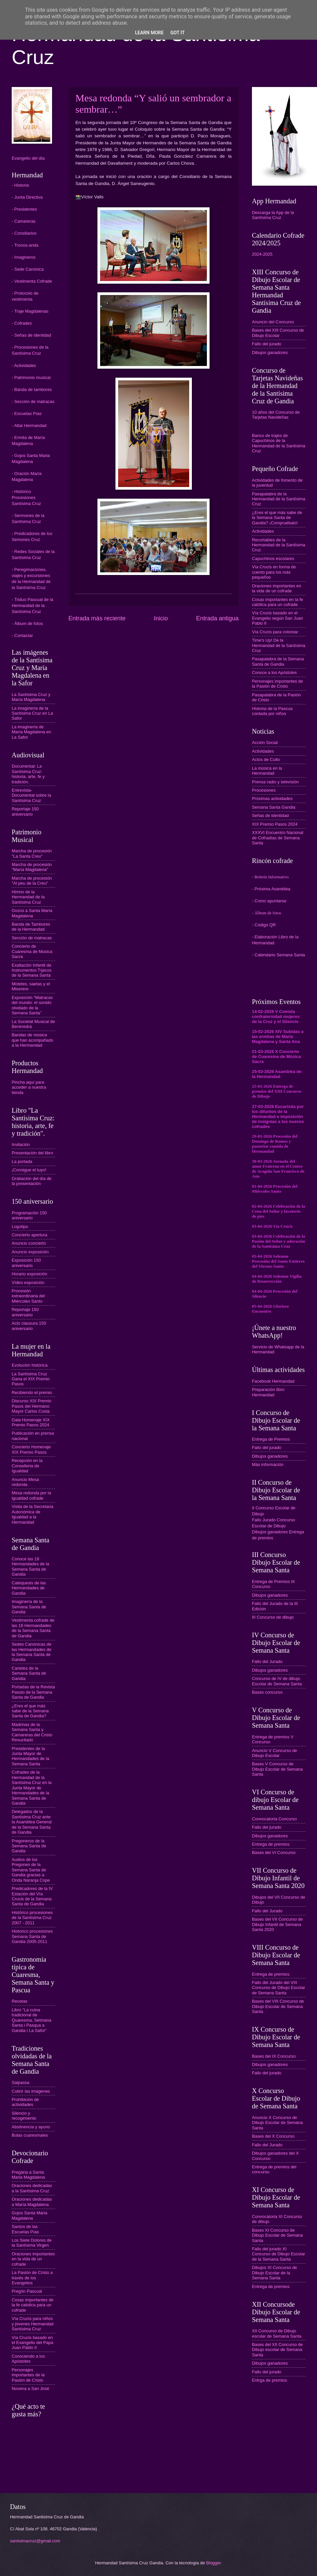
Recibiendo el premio (32, 1392)
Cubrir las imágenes (31, 2091)
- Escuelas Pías (26, 413)
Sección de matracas (32, 937)
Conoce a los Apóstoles (274, 672)
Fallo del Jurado (267, 1661)
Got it (177, 32)
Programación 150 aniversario (29, 1215)
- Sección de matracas (33, 401)
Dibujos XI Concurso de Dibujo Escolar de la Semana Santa (274, 2272)
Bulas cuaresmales (30, 2135)
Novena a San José (30, 2388)
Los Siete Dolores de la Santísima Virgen (32, 2243)
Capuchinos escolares (273, 558)
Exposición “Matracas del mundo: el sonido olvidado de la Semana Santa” (32, 1005)
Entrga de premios (269, 2380)
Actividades (263, 531)
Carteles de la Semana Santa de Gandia (29, 1673)
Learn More (149, 32)
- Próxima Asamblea (271, 888)
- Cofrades (22, 323)
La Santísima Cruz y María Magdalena (31, 697)
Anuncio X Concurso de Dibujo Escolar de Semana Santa (277, 2122)
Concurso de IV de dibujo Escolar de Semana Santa (277, 1681)
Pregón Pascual (27, 2291)
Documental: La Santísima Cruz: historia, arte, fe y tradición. (28, 774)
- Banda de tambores (32, 389)
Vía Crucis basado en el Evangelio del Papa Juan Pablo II (32, 2342)
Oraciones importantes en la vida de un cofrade (33, 2259)
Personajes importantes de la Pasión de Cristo (28, 2375)
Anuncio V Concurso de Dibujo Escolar (274, 1753)
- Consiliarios (24, 233)
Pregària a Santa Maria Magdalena (28, 2175)
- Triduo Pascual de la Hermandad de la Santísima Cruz (32, 605)
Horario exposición (29, 1273)
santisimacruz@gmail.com (35, 2540)
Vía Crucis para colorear (275, 631)
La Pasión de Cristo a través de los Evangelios (32, 2277)
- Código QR (264, 924)
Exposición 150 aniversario (26, 1263)
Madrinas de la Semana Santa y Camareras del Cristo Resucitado (32, 1732)
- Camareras (24, 221)
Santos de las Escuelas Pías (25, 2229)
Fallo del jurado (266, 343)
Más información (267, 1464)
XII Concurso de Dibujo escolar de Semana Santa (276, 2333)
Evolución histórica (29, 1365)
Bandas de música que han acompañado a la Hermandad (32, 1040)
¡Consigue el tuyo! (29, 1169)
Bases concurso (267, 1692)
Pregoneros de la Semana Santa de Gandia (29, 1846)
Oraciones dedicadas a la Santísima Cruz (32, 2188)
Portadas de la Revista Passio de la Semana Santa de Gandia (33, 1692)
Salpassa (20, 2082)
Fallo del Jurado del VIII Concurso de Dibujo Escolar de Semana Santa (278, 1987)
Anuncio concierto (29, 1243)
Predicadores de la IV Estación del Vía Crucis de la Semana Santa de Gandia (32, 1896)
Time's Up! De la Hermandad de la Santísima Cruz (278, 645)
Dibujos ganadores (270, 352)
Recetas (19, 2001)
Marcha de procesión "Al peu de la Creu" (32, 881)
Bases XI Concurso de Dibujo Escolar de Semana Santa (277, 2235)
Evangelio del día (28, 158)
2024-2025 (262, 254)
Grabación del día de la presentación (32, 1181)
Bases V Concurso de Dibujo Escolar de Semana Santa (277, 1769)
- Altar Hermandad (29, 425)
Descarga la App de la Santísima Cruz (273, 215)
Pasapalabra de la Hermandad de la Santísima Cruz (278, 499)
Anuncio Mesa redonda (25, 1482)
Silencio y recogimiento (24, 2116)
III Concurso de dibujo (273, 1617)
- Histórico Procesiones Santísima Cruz (26, 497)
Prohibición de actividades (25, 2102)
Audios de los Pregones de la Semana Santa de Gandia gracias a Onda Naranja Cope (31, 1870)
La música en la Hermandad (267, 771)
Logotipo (20, 1226)
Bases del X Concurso (273, 2136)
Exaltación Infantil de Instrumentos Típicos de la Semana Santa (31, 970)
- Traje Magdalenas (30, 311)
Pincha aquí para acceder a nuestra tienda (29, 1087)
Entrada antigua (217, 618)
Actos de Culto (266, 759)
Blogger (213, 2562)
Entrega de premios (270, 1844)
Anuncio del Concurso (273, 321)
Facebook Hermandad (273, 1381)
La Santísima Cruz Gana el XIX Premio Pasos (31, 1379)
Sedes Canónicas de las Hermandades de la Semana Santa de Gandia (31, 1652)
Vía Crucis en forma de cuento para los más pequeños (274, 572)
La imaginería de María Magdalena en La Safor (31, 732)
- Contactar (22, 635)
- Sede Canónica (28, 269)
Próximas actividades (272, 798)
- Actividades (24, 365)
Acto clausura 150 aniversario (29, 1326)
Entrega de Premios (271, 1439)
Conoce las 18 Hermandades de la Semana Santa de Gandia (30, 1566)
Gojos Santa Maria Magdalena (29, 2215)
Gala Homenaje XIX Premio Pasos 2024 (31, 1422)
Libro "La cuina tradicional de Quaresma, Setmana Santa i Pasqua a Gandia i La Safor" (31, 2020)
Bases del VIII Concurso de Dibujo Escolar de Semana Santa (278, 2006)
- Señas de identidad (31, 335)
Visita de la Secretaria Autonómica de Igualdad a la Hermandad (32, 1514)
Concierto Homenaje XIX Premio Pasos (31, 1449)
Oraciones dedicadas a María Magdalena (32, 2202)
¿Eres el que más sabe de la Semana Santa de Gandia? (30, 1711)
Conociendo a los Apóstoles (28, 2359)
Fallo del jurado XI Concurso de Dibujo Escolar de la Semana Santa (278, 2254)
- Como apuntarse (269, 900)
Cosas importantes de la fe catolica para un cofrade (32, 2305)
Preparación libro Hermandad (268, 1392)
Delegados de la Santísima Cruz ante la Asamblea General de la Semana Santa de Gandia (32, 1822)
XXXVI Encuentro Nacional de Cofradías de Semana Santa (277, 837)
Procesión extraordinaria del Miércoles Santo (28, 1296)
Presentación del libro (32, 1152)
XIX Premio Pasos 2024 (275, 824)
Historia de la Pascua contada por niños (272, 711)
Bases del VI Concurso (274, 1852)
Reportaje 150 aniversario (25, 811)
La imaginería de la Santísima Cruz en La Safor (32, 713)
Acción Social (265, 742)
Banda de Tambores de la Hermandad (31, 927)
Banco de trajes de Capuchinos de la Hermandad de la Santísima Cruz (278, 443)
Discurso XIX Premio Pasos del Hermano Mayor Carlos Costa (31, 1406)
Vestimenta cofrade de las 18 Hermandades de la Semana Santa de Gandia (33, 1628)
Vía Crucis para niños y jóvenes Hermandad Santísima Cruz (32, 2323)
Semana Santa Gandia (273, 807)
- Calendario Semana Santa (278, 954)
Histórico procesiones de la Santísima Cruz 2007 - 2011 (32, 1917)
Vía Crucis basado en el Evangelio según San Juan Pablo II (277, 618)
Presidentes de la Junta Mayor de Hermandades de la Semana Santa (30, 1756)
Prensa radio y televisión (275, 781)
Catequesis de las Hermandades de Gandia (29, 1588)
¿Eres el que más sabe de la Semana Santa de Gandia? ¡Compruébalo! (277, 517)
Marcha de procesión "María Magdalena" (32, 867)
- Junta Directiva (27, 197)
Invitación (21, 1144)
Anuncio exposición (30, 1251)
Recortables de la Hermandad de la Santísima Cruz (278, 545)
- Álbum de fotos (27, 623)
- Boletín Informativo (270, 877)
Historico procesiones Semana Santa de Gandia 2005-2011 (32, 1936)
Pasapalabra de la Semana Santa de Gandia (278, 661)
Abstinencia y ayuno (31, 2126)
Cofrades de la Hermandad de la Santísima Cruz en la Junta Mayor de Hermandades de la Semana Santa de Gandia (32, 1788)
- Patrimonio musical (31, 377)
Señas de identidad (270, 815)
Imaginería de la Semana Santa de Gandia (29, 1606)
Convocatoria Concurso (274, 1818)
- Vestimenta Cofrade (32, 281)
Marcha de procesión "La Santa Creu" (32, 853)
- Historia (20, 185)
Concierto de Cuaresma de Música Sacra (32, 951)
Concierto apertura (29, 1234)
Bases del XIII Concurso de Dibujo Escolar (278, 333)
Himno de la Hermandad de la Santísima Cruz (28, 897)
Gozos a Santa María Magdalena (32, 913)
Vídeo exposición (28, 1282)
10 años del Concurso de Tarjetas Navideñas (276, 415)
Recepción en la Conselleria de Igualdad (27, 1465)
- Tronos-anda (25, 245)
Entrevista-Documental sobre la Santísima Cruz (31, 795)
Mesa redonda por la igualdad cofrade (31, 1495)
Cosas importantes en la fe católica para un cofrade (277, 602)
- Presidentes (24, 209)
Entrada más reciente (96, 618)
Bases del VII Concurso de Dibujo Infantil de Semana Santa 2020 (277, 1924)
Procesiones (264, 790)
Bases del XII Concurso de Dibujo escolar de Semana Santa (277, 2349)
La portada (22, 1161)
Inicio (161, 618)
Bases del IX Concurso (274, 2056)
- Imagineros (24, 257)
